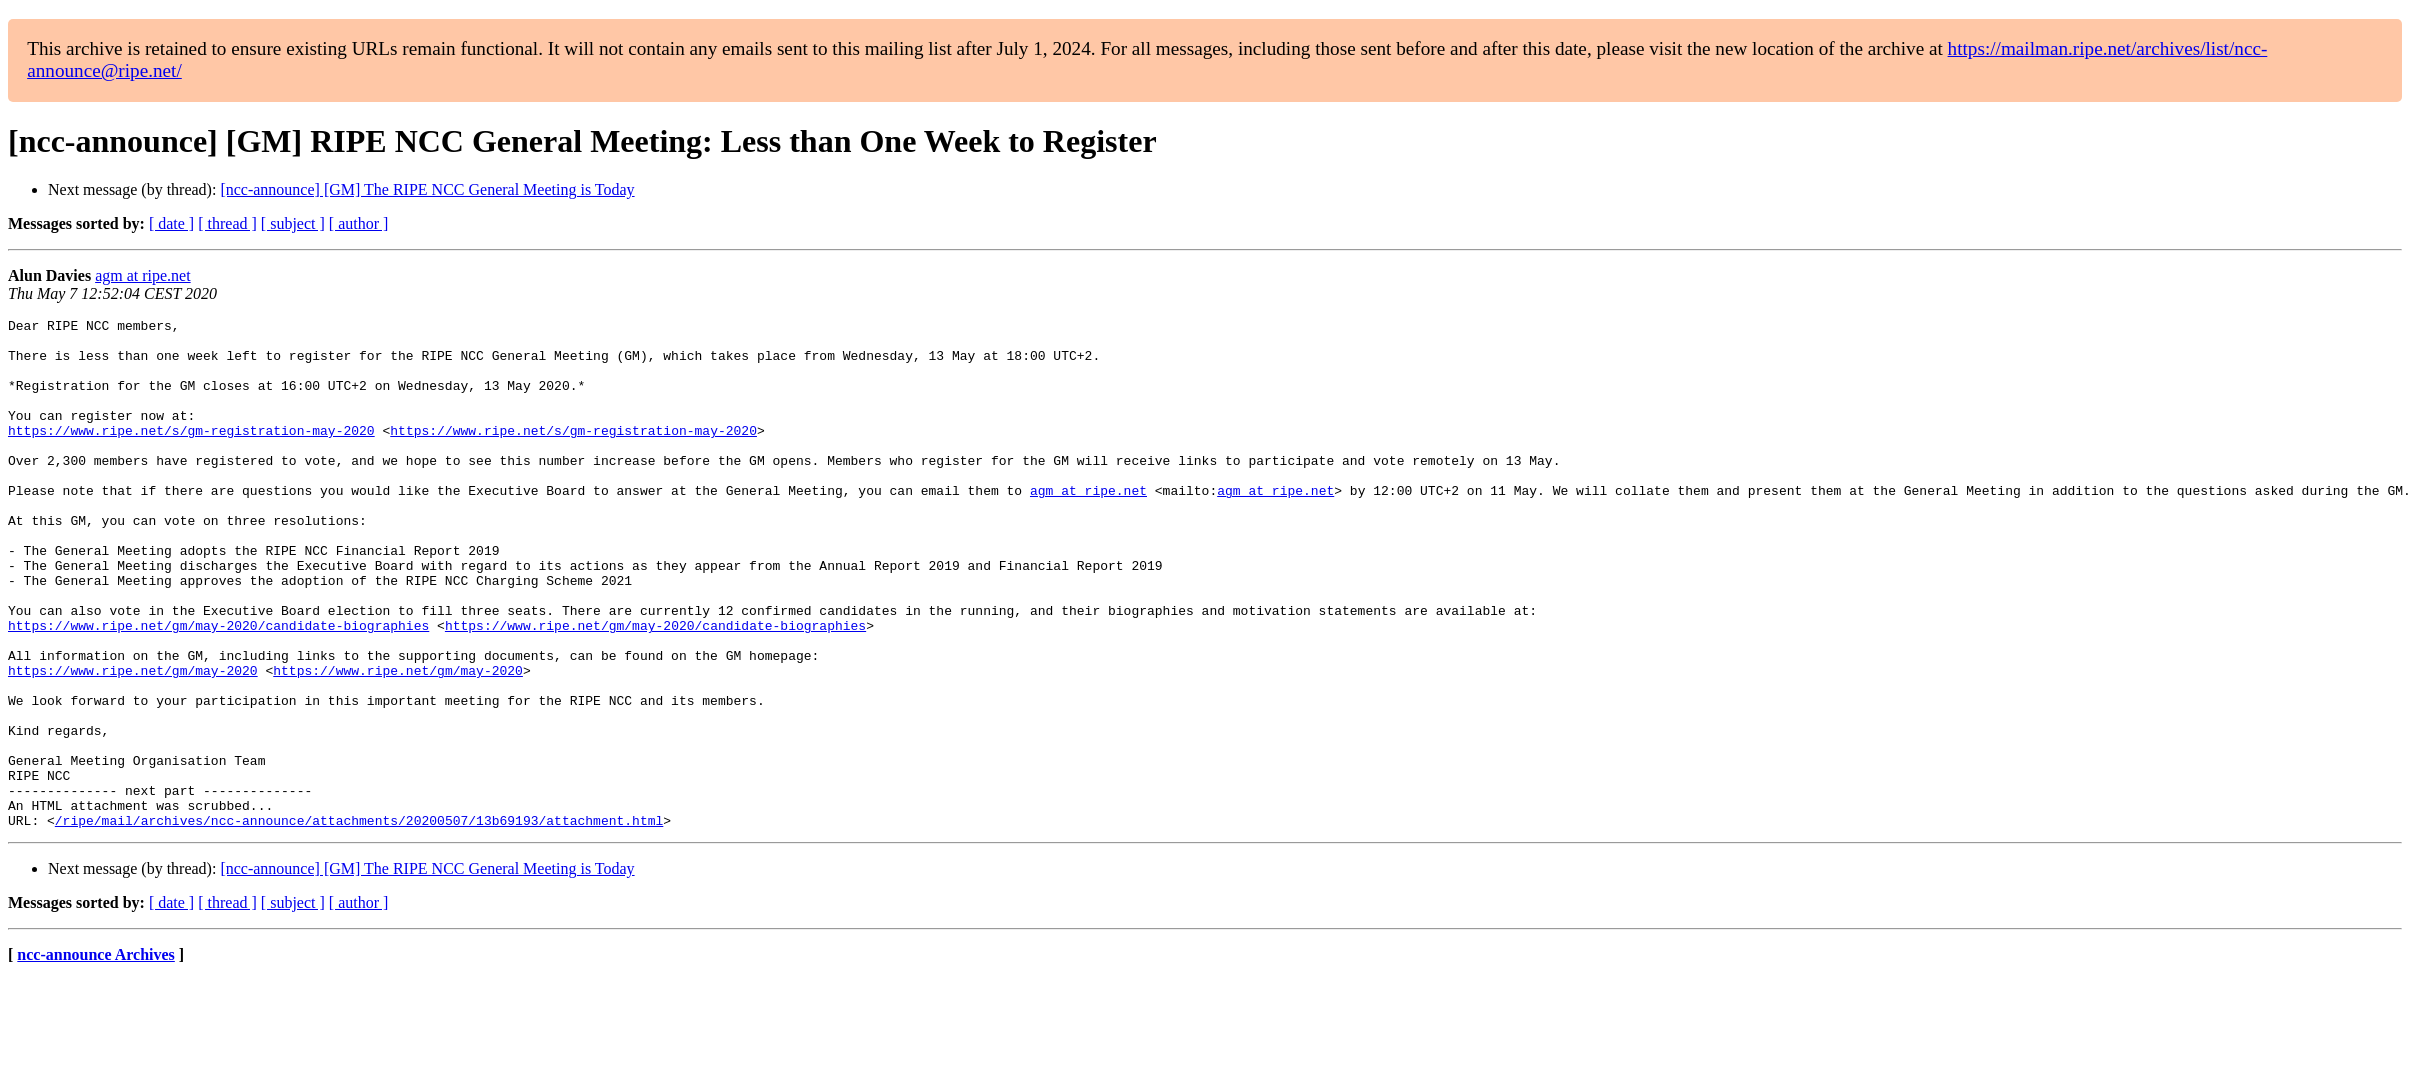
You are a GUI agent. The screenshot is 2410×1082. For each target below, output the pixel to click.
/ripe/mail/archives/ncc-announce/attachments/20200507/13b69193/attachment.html (359, 922)
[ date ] (171, 223)
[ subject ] (293, 223)
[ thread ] (227, 223)
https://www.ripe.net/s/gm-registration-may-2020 (191, 454)
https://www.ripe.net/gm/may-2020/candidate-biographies (218, 688)
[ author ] (359, 223)
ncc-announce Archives (95, 1056)
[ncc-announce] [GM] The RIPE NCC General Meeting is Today (427, 189)
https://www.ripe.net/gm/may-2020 (133, 742)
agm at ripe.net (143, 275)
